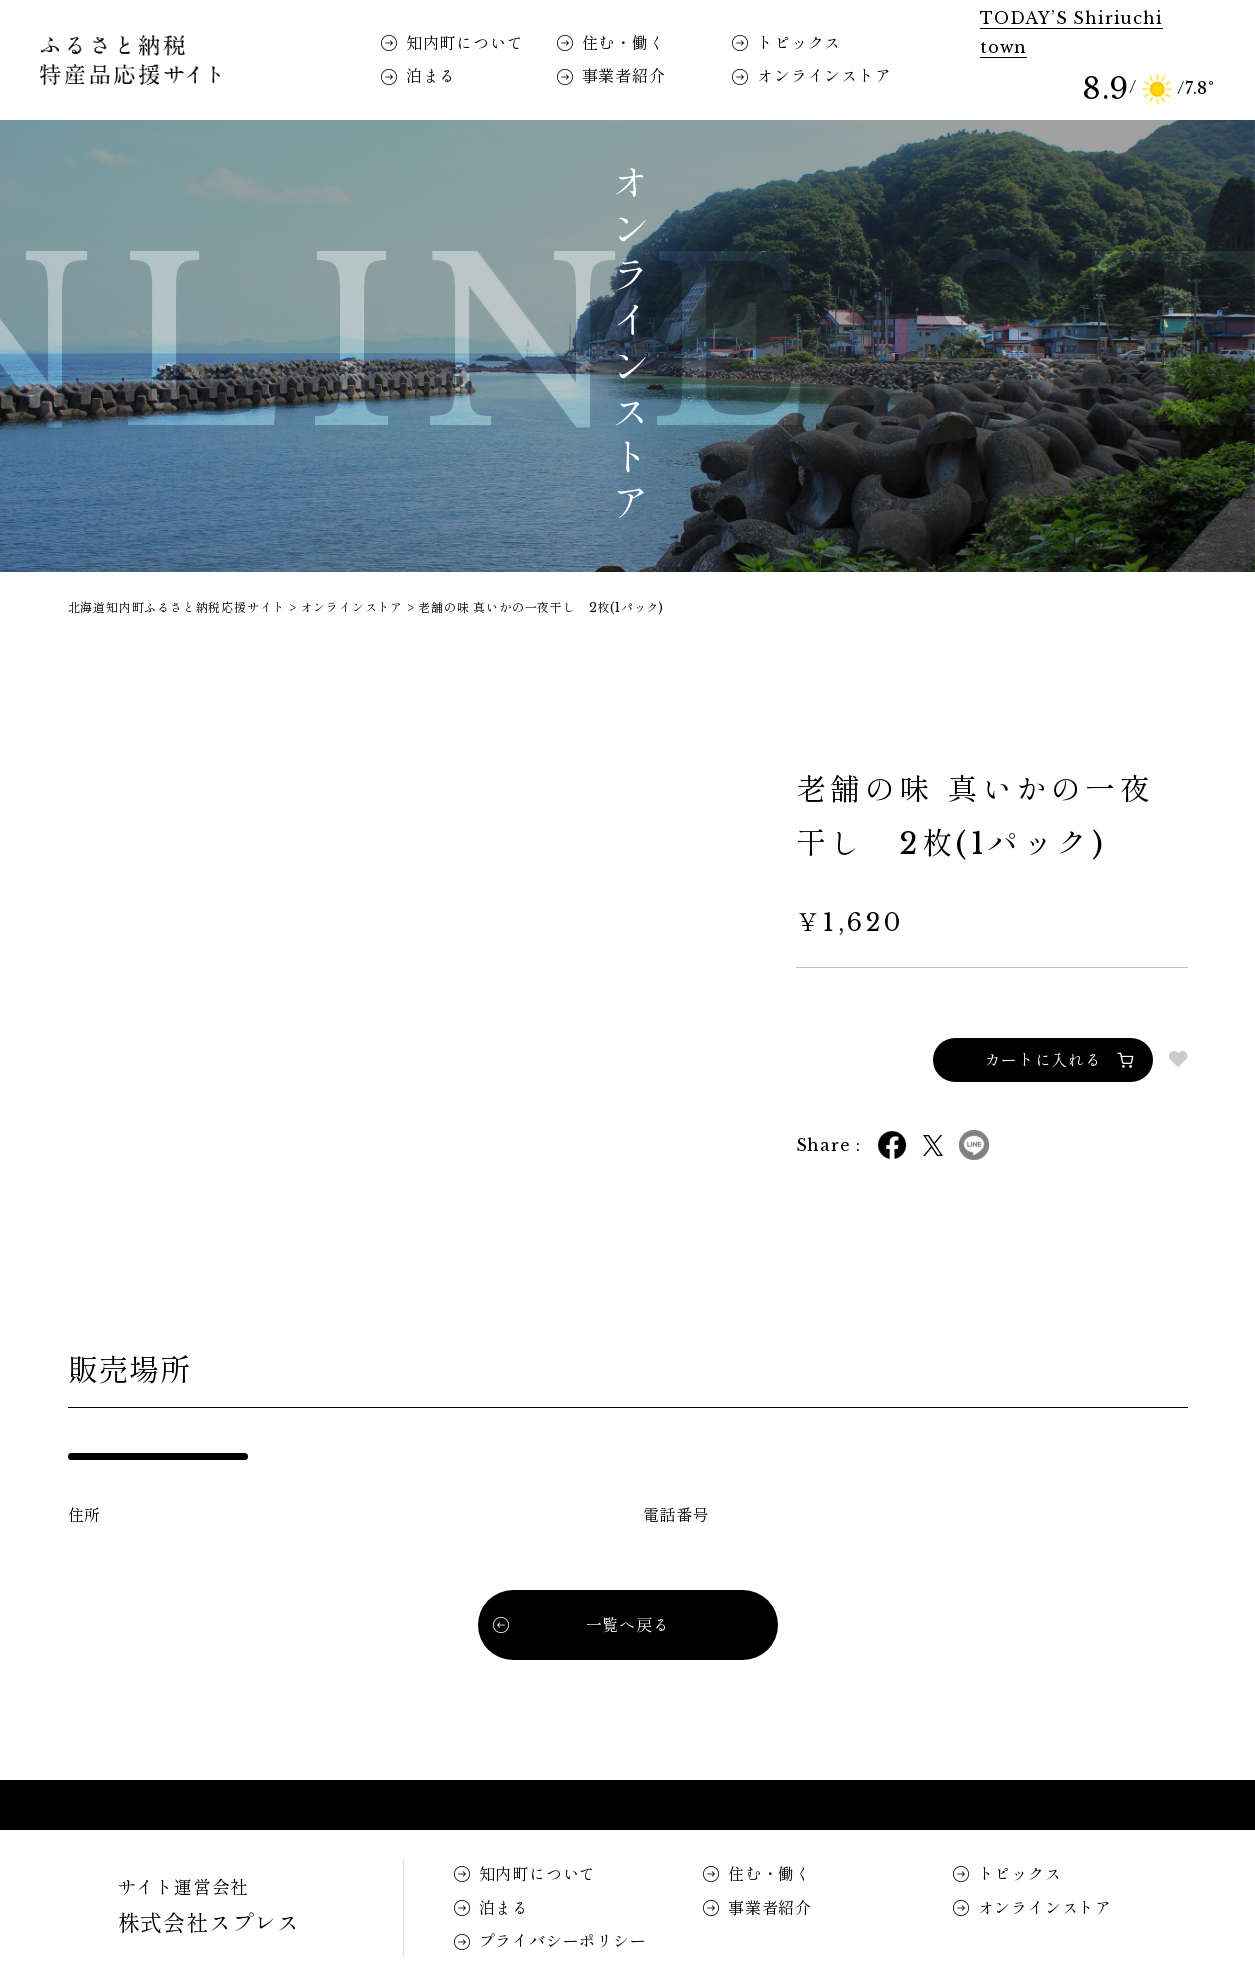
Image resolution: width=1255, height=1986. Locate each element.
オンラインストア (824, 76)
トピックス (799, 43)
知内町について (465, 43)
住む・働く (624, 43)
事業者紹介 (624, 76)
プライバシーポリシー (563, 1941)
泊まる (431, 76)
